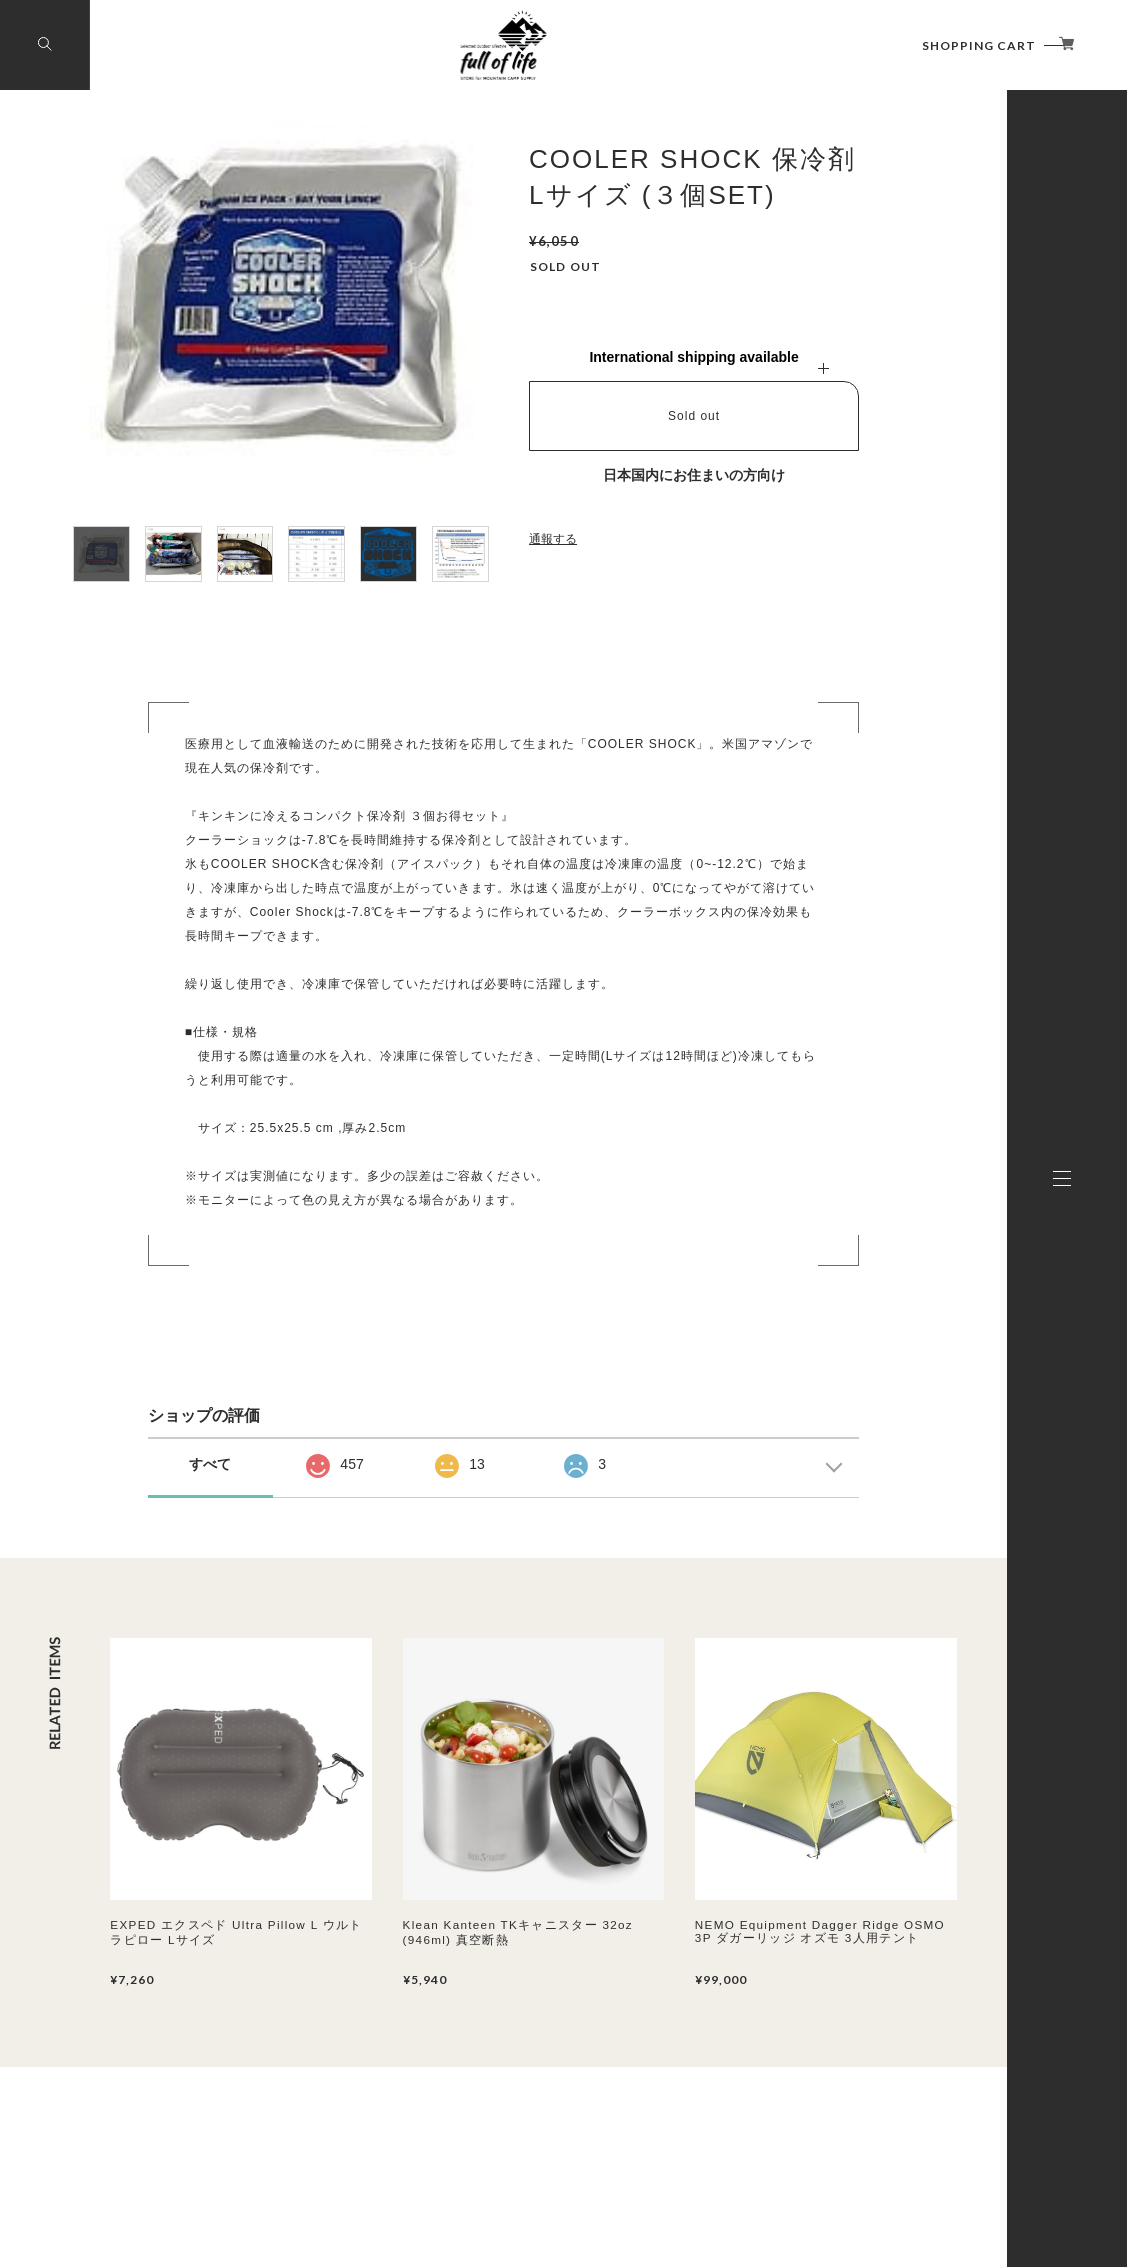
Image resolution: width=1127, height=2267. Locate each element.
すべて (210, 1464)
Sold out (694, 416)
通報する (553, 539)
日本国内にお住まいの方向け (694, 475)
